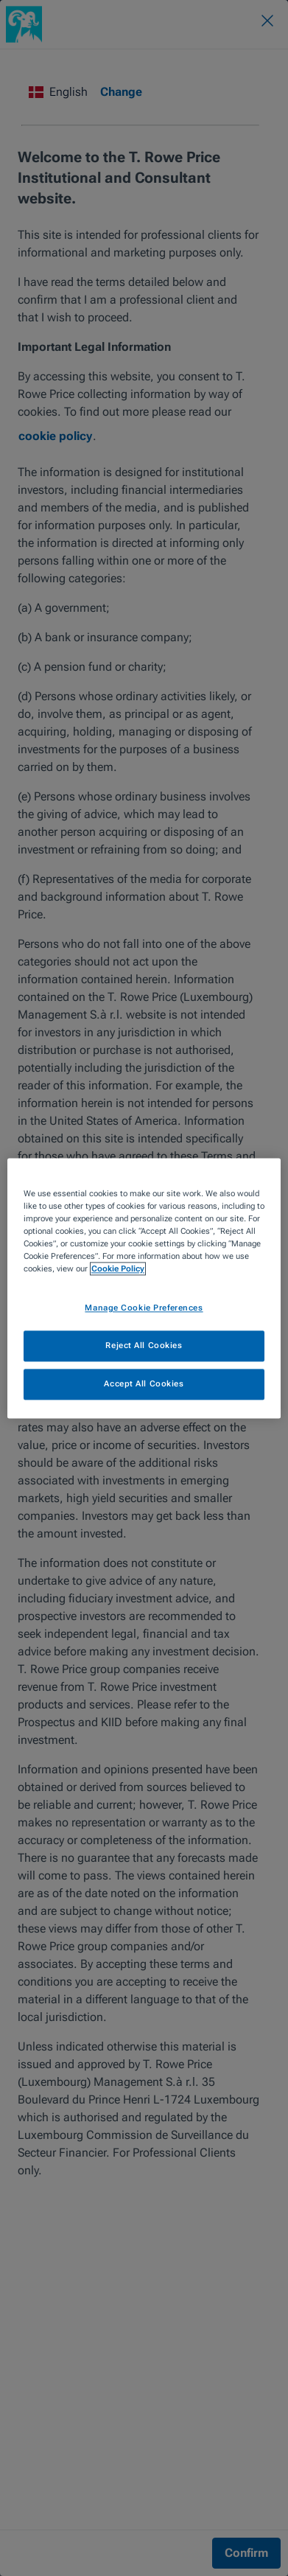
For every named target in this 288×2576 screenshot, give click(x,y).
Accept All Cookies (143, 1383)
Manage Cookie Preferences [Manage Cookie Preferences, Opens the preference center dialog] (144, 1307)
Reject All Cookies (143, 1345)
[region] (144, 1288)
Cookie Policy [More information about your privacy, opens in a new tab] (117, 1268)
